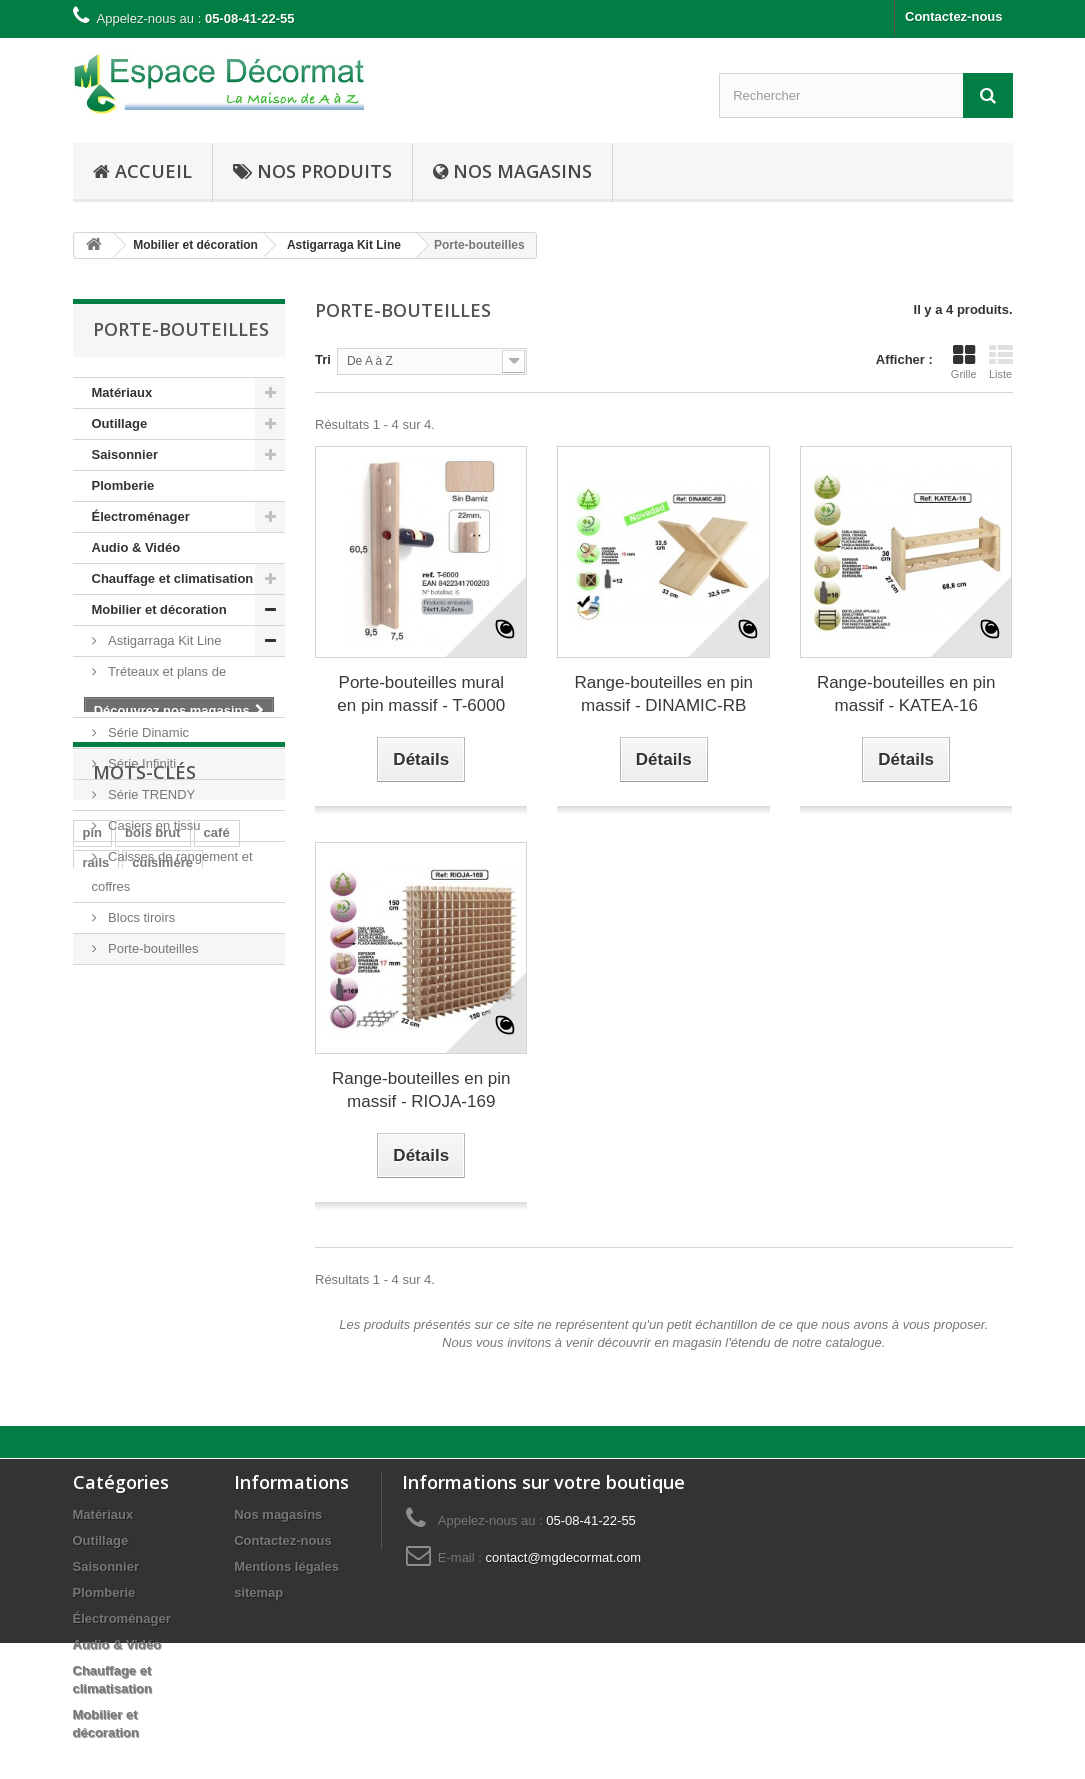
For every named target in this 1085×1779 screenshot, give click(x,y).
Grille (964, 362)
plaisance (112, 1202)
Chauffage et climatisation (173, 578)
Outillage (120, 423)
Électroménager (141, 516)
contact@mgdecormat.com (563, 1557)
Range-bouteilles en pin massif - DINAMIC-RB (663, 694)
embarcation (205, 1232)
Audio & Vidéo (136, 547)
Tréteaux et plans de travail (159, 686)
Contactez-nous (954, 16)
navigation (197, 1202)
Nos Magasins (512, 171)
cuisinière (162, 1172)
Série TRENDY (150, 794)
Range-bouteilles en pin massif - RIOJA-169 (421, 1090)
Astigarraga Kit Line (163, 640)
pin (93, 1142)
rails (96, 1172)
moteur (105, 1262)
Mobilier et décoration (159, 609)
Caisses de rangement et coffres (172, 871)
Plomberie (123, 485)
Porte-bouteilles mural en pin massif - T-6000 (421, 694)
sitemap (258, 1592)
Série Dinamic (147, 732)
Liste (1001, 362)
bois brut (153, 1142)
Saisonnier (125, 454)
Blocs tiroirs (140, 917)
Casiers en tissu (153, 825)
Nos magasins (278, 1514)
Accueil (142, 171)
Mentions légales (286, 1566)
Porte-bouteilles (152, 948)
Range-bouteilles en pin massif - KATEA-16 (906, 694)
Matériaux (122, 392)
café (217, 1142)
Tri (323, 359)
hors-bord (113, 1232)
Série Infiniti (141, 763)
